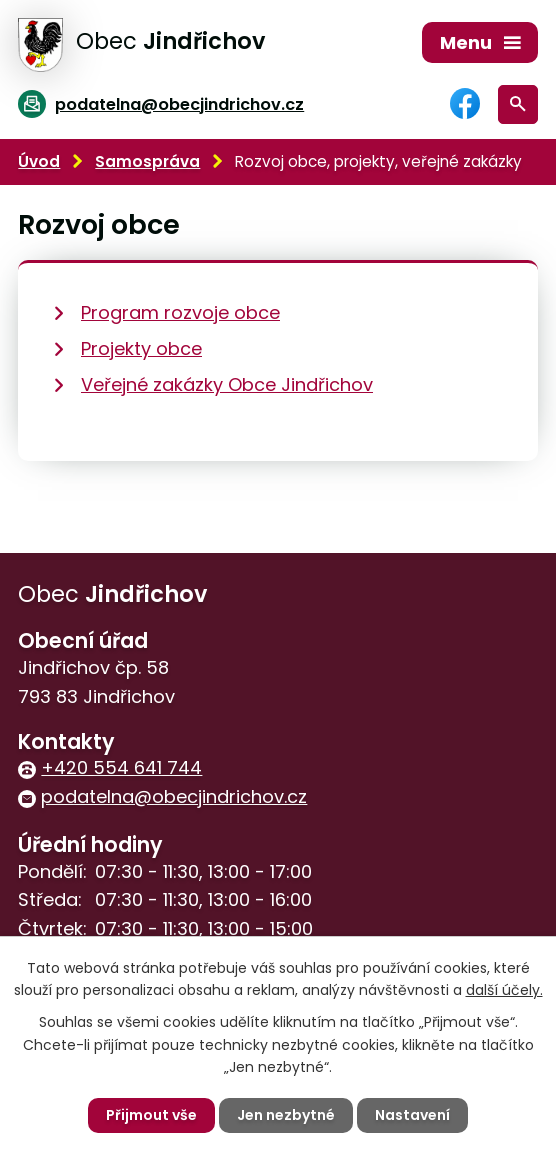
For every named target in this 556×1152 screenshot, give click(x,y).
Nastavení (412, 1115)
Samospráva (147, 161)
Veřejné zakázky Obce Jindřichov (227, 384)
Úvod (39, 161)
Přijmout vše (151, 1115)
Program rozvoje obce (180, 312)
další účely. (504, 990)
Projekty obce (141, 348)
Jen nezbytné (286, 1115)
